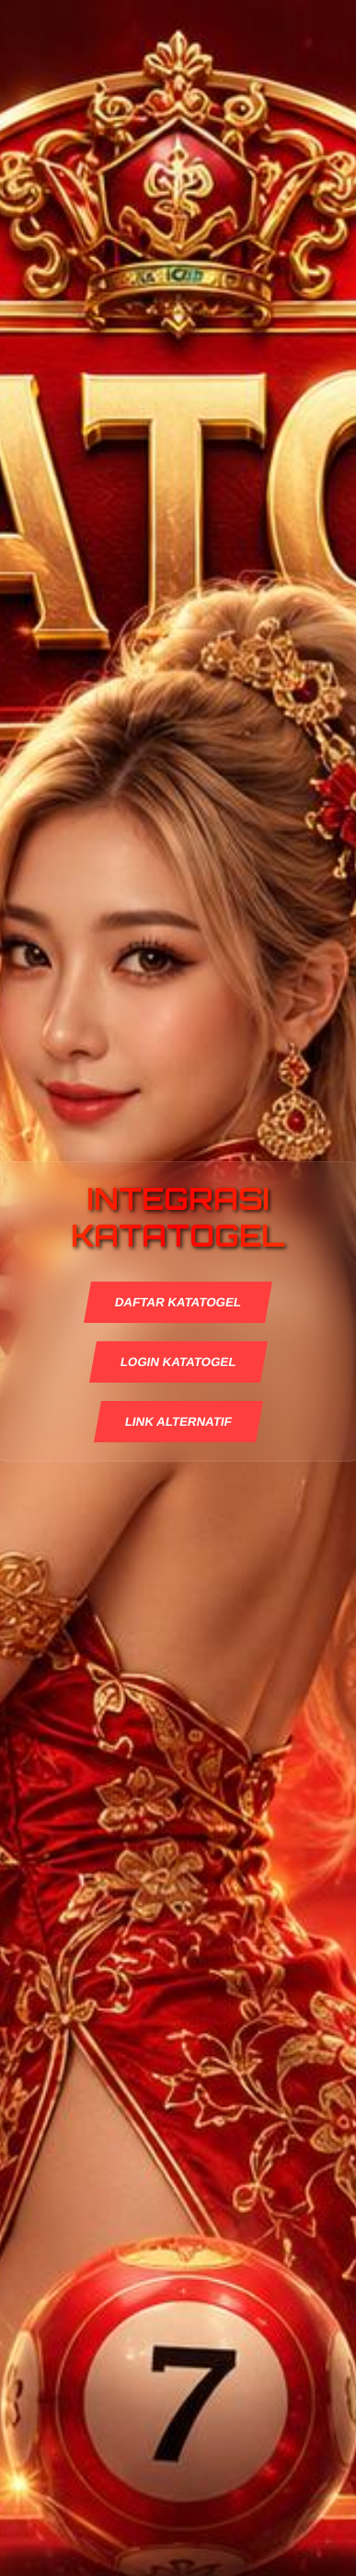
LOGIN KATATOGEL (177, 1362)
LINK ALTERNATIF (178, 1422)
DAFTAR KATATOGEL (178, 1302)
